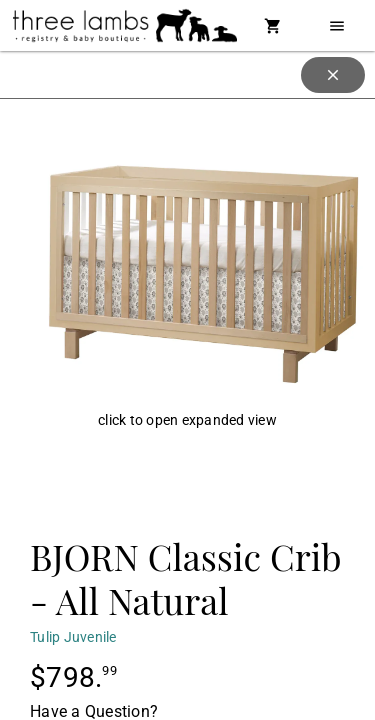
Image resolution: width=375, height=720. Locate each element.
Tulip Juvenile (73, 637)
